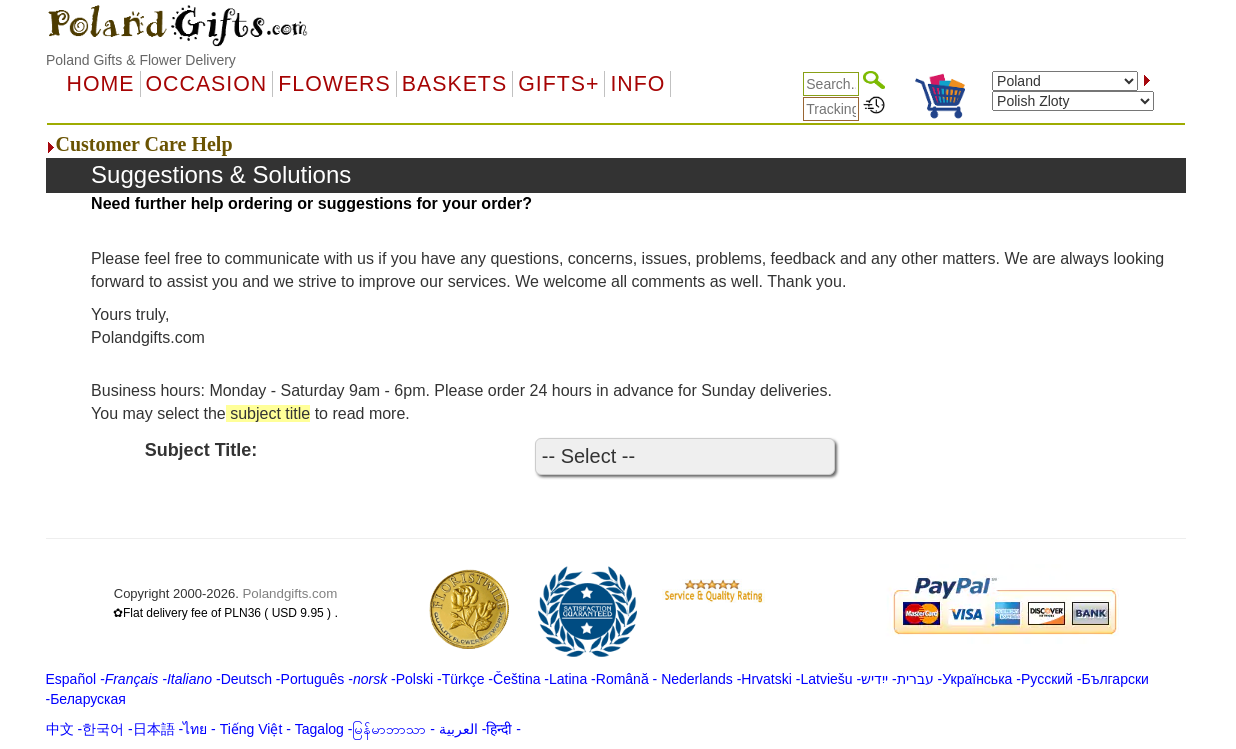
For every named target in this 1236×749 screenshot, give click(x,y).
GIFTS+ (558, 84)
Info (637, 84)
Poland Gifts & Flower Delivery (141, 60)
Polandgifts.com (289, 593)
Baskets (454, 84)
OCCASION (207, 84)
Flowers (334, 84)
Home (101, 84)
